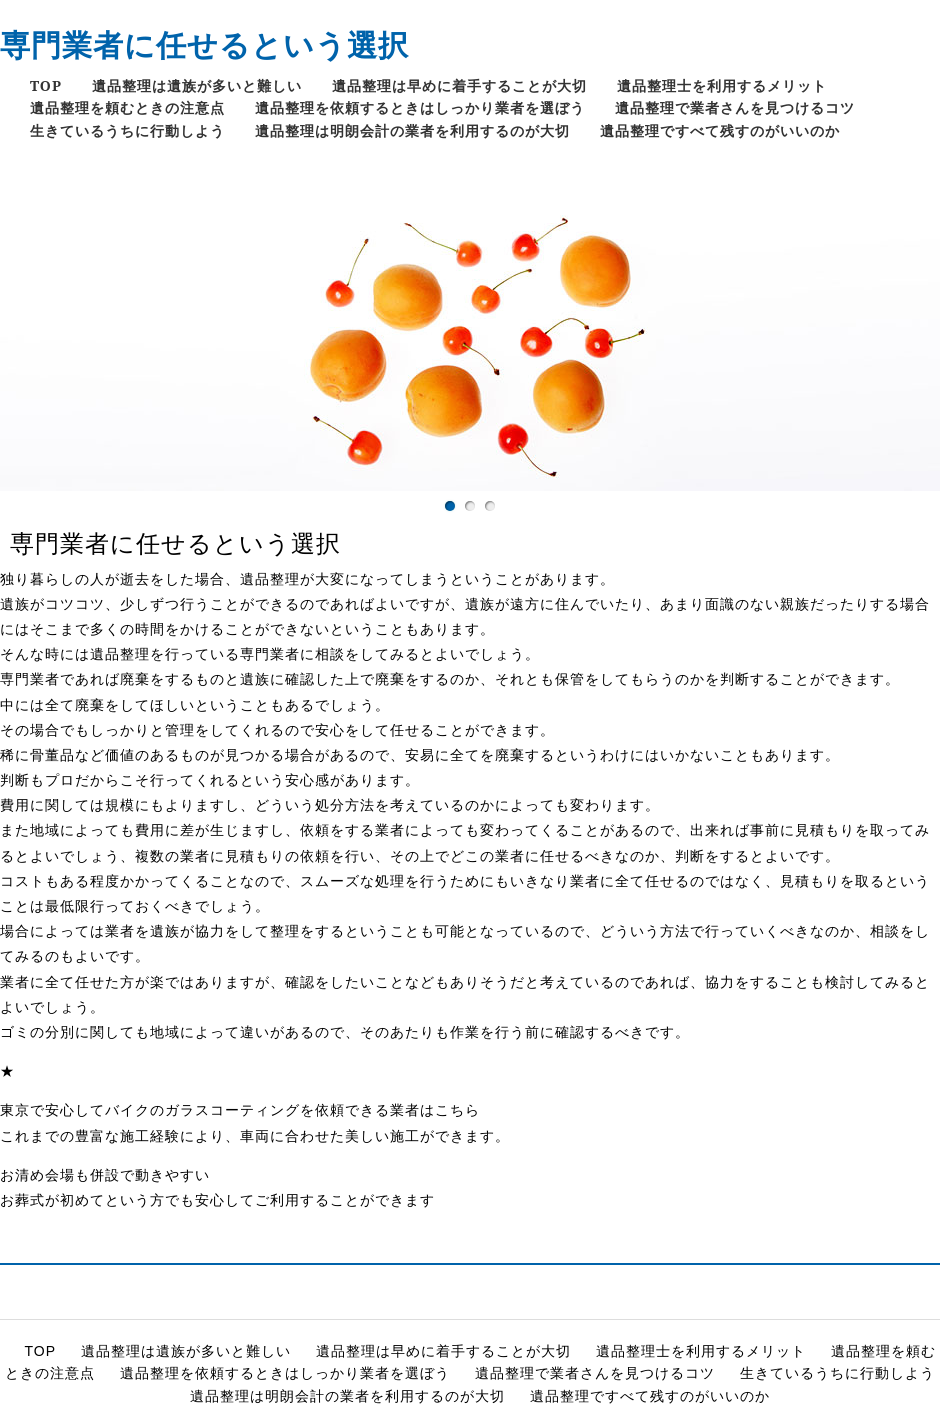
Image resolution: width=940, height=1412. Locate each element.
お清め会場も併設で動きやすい (105, 1175)
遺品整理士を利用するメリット (722, 85)
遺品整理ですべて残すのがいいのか (720, 130)
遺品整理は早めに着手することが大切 (459, 85)
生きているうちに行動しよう (127, 130)
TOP (46, 85)
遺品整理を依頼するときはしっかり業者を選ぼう (420, 107)
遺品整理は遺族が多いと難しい (197, 85)
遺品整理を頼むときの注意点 (127, 107)
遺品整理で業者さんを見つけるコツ (735, 107)
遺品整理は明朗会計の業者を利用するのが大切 (412, 130)
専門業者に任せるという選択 (204, 44)
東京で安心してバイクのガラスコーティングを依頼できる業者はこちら (240, 1110)
